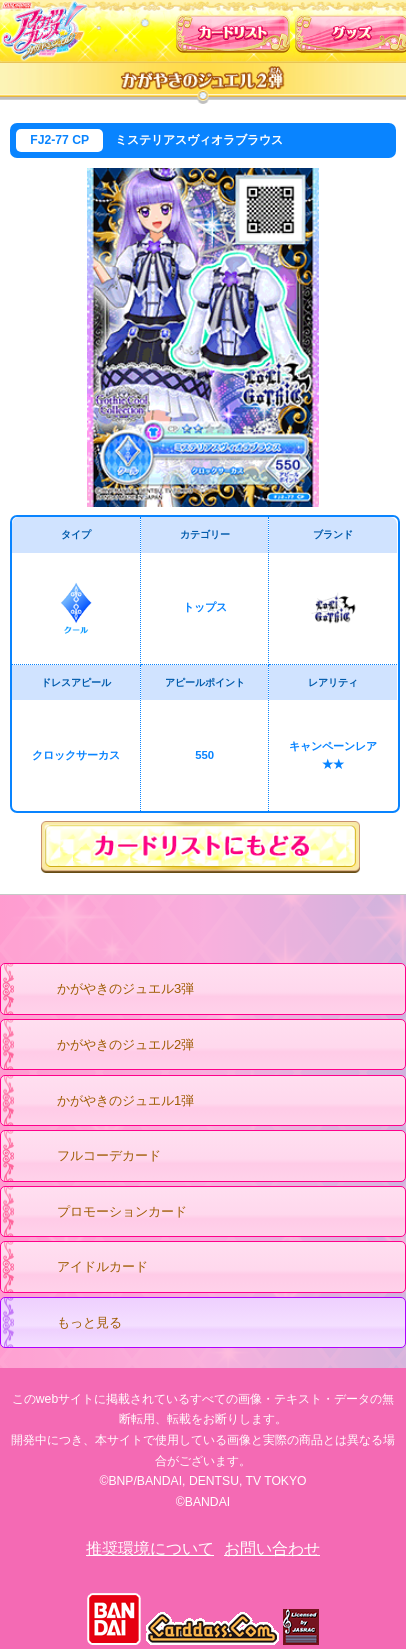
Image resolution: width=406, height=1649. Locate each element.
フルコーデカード (109, 1155)
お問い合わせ (272, 1548)
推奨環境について (150, 1548)
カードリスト (233, 29)
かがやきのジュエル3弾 (106, 990)
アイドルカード (83, 1268)
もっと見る (70, 1324)
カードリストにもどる (203, 847)
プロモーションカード (102, 1213)
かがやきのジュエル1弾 (106, 1102)
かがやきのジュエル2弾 (106, 1046)
